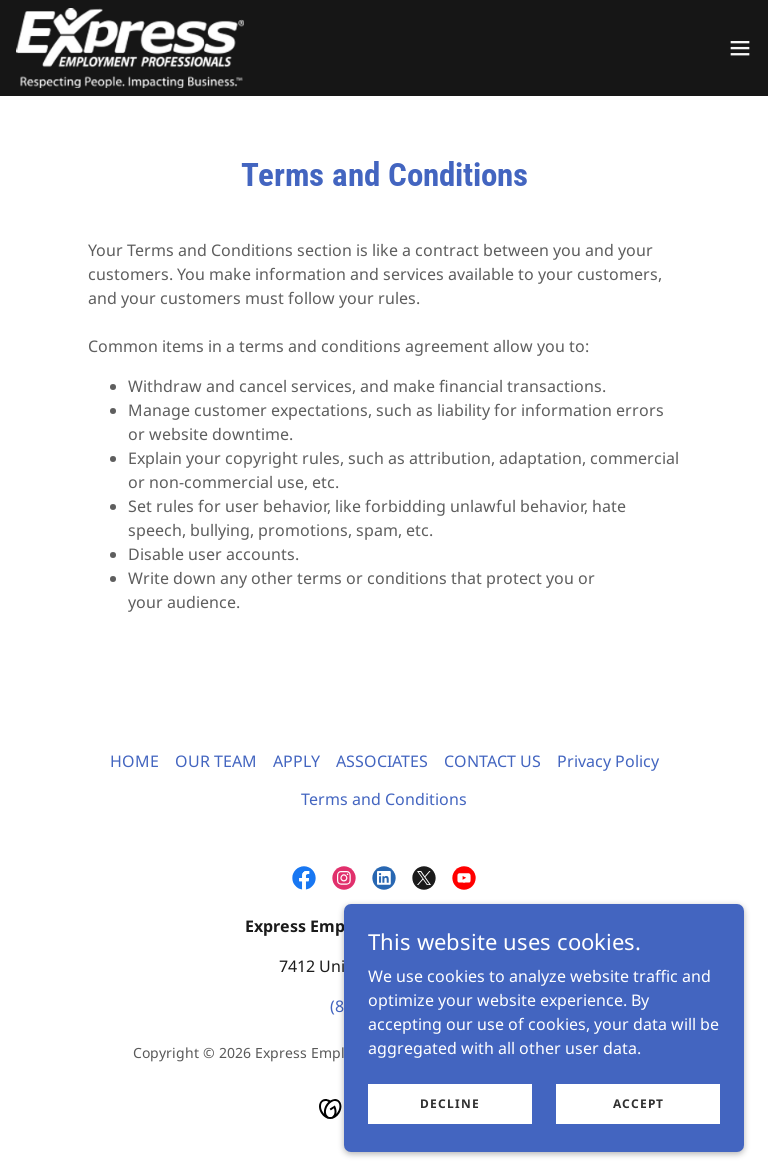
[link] (130, 48)
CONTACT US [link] (492, 761)
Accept (638, 1130)
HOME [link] (134, 761)
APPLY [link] (296, 761)
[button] (740, 48)
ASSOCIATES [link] (382, 761)
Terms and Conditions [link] (384, 799)
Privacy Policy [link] (608, 761)
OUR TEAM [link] (216, 761)
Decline (450, 1130)
